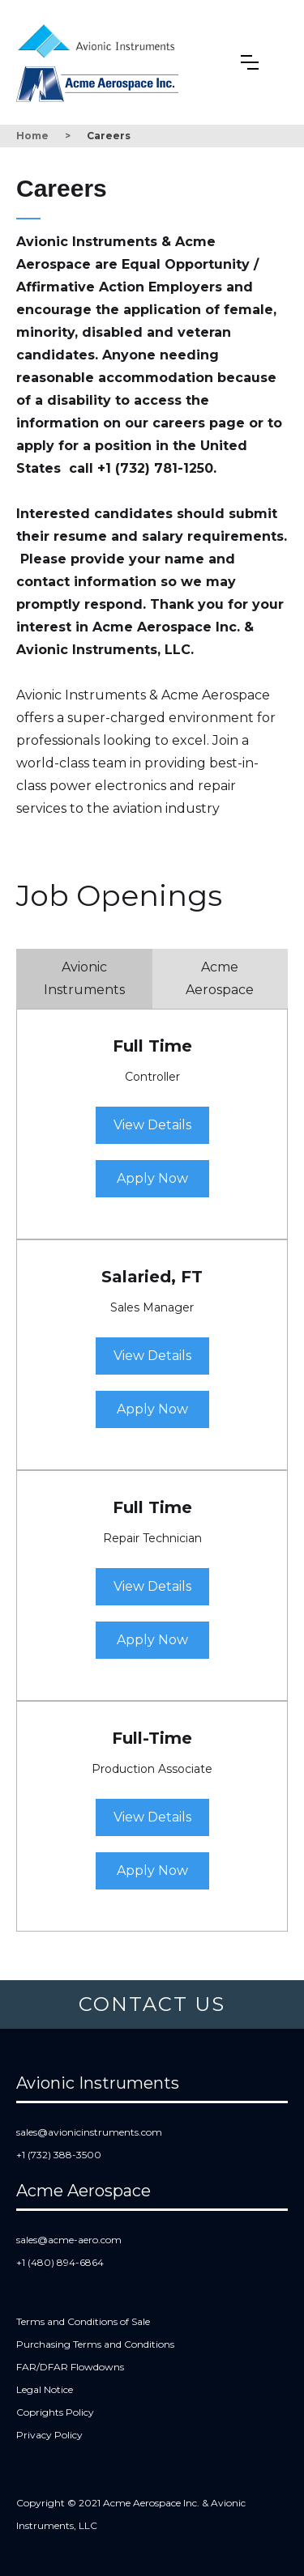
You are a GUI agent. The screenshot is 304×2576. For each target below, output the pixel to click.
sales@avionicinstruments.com (89, 2132)
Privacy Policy (49, 2435)
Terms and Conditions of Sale (83, 2321)
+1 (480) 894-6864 (60, 2262)
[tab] (84, 979)
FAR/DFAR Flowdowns (70, 2367)
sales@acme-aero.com (69, 2240)
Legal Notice (44, 2389)
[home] (100, 38)
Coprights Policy (55, 2412)
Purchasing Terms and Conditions (95, 2344)
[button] (250, 62)
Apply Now (152, 1178)
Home (32, 136)
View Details (152, 1125)
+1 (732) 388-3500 (58, 2155)
